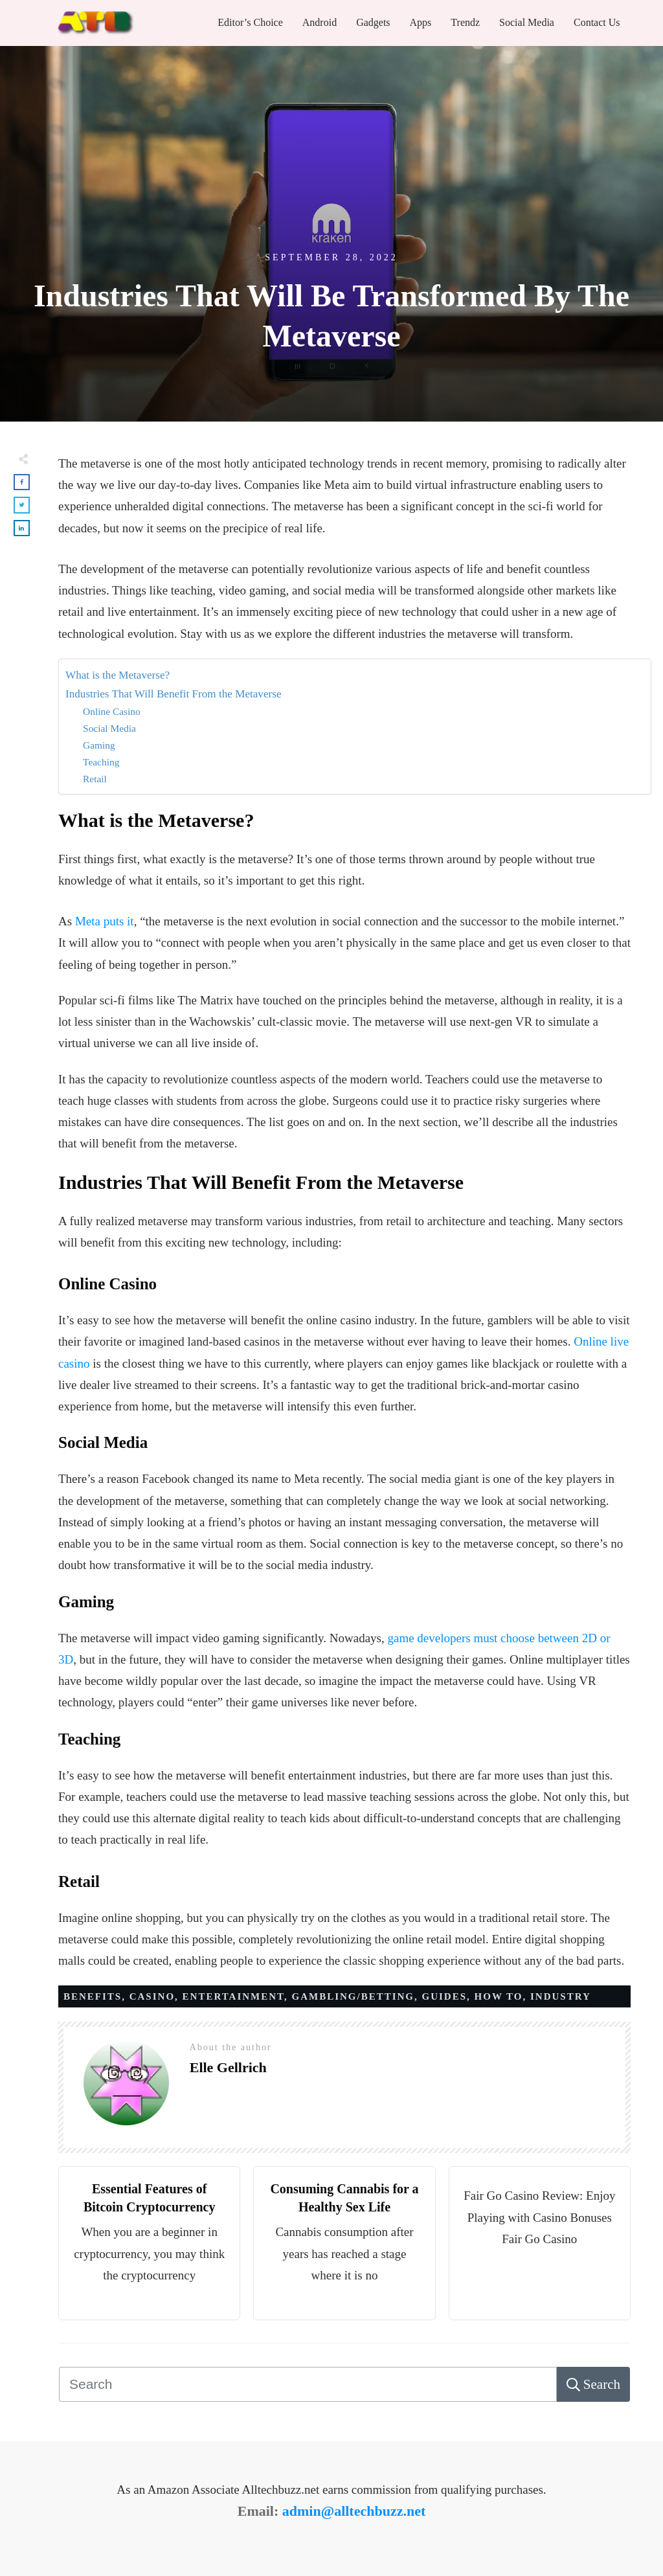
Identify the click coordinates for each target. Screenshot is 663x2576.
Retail (95, 778)
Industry (560, 1996)
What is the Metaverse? (117, 675)
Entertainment (233, 1996)
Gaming (99, 745)
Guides (444, 1996)
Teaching (101, 761)
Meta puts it (104, 921)
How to (499, 1996)
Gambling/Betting (353, 1996)
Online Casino (111, 711)
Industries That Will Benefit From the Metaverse (173, 694)
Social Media (109, 728)
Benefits (92, 1996)
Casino (152, 1996)
